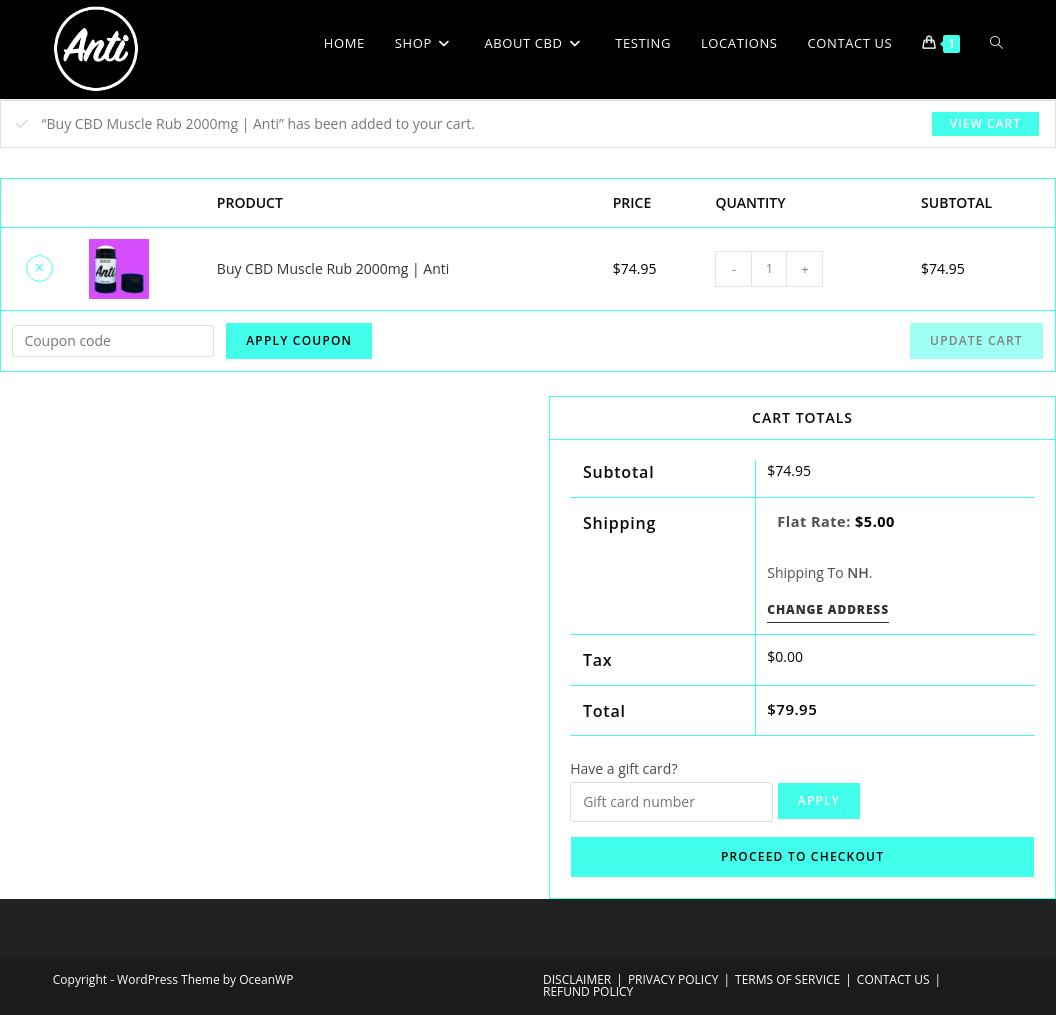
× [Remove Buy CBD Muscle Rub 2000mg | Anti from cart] (39, 267)
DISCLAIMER (577, 979)
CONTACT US (893, 979)
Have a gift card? (623, 768)
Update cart (976, 340)
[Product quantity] (769, 269)
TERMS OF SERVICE (787, 979)
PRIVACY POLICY (673, 979)
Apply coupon (299, 340)
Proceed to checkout (802, 856)
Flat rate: (836, 521)
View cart (985, 123)
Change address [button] (828, 609)
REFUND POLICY (588, 991)
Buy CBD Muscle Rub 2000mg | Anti (333, 268)
